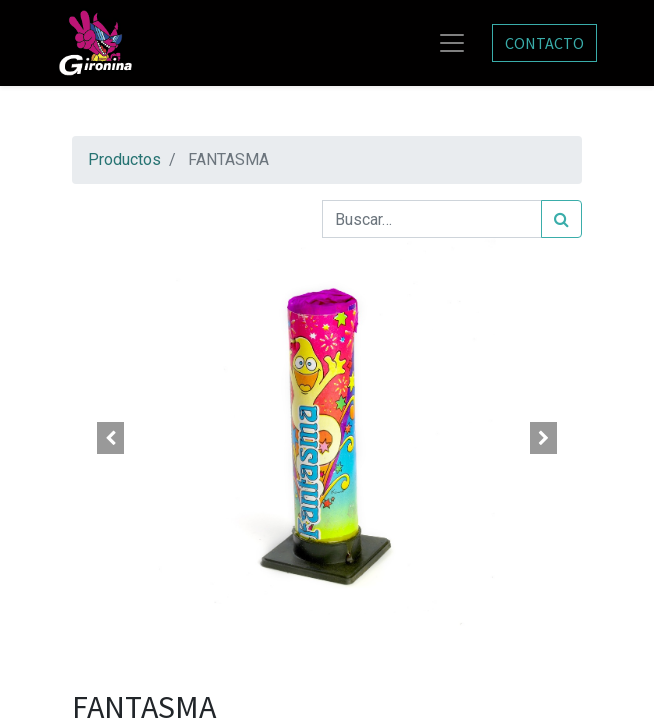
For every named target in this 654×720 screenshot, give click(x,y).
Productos (124, 159)
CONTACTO (544, 43)
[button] (110, 438)
